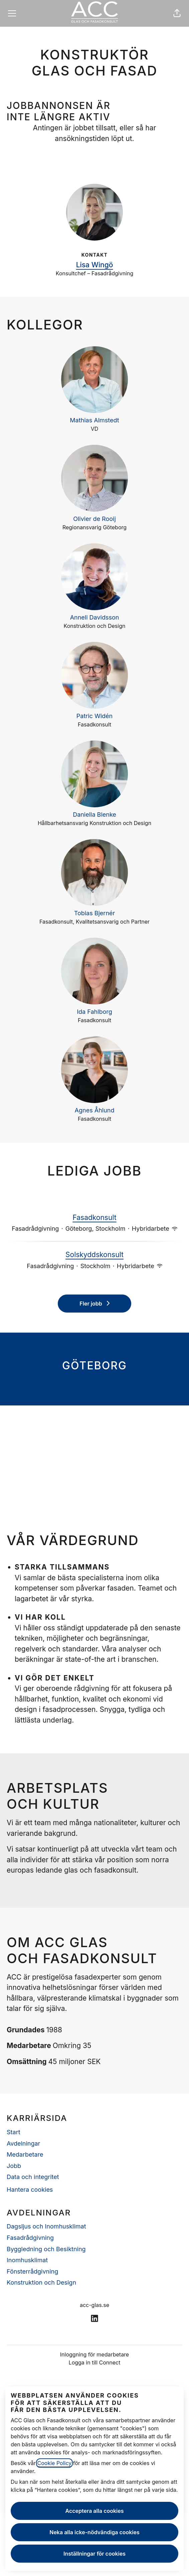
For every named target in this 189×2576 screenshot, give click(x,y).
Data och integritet (33, 2176)
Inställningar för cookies (94, 2553)
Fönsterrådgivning (32, 2271)
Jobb (14, 2165)
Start (13, 2132)
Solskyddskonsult (94, 1254)
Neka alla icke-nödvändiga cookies (94, 2532)
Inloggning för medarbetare (94, 2354)
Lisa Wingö (94, 265)
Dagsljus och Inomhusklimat (46, 2226)
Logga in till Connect (95, 2362)
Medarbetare (25, 2154)
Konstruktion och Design (41, 2282)
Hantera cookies (30, 2189)
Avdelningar (23, 2143)
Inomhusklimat (27, 2260)
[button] (177, 13)
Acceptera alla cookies (94, 2510)
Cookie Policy (54, 2463)
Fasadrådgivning (30, 2237)
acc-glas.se (94, 2305)
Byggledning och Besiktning (46, 2249)
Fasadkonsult (94, 1217)
